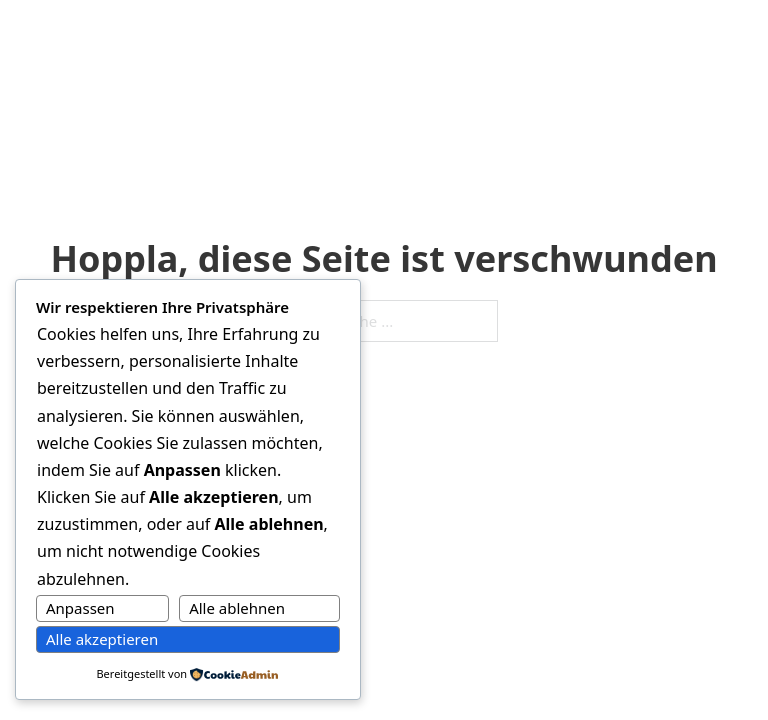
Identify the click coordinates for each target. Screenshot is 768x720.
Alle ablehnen (237, 608)
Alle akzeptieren (102, 639)
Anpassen (80, 608)
